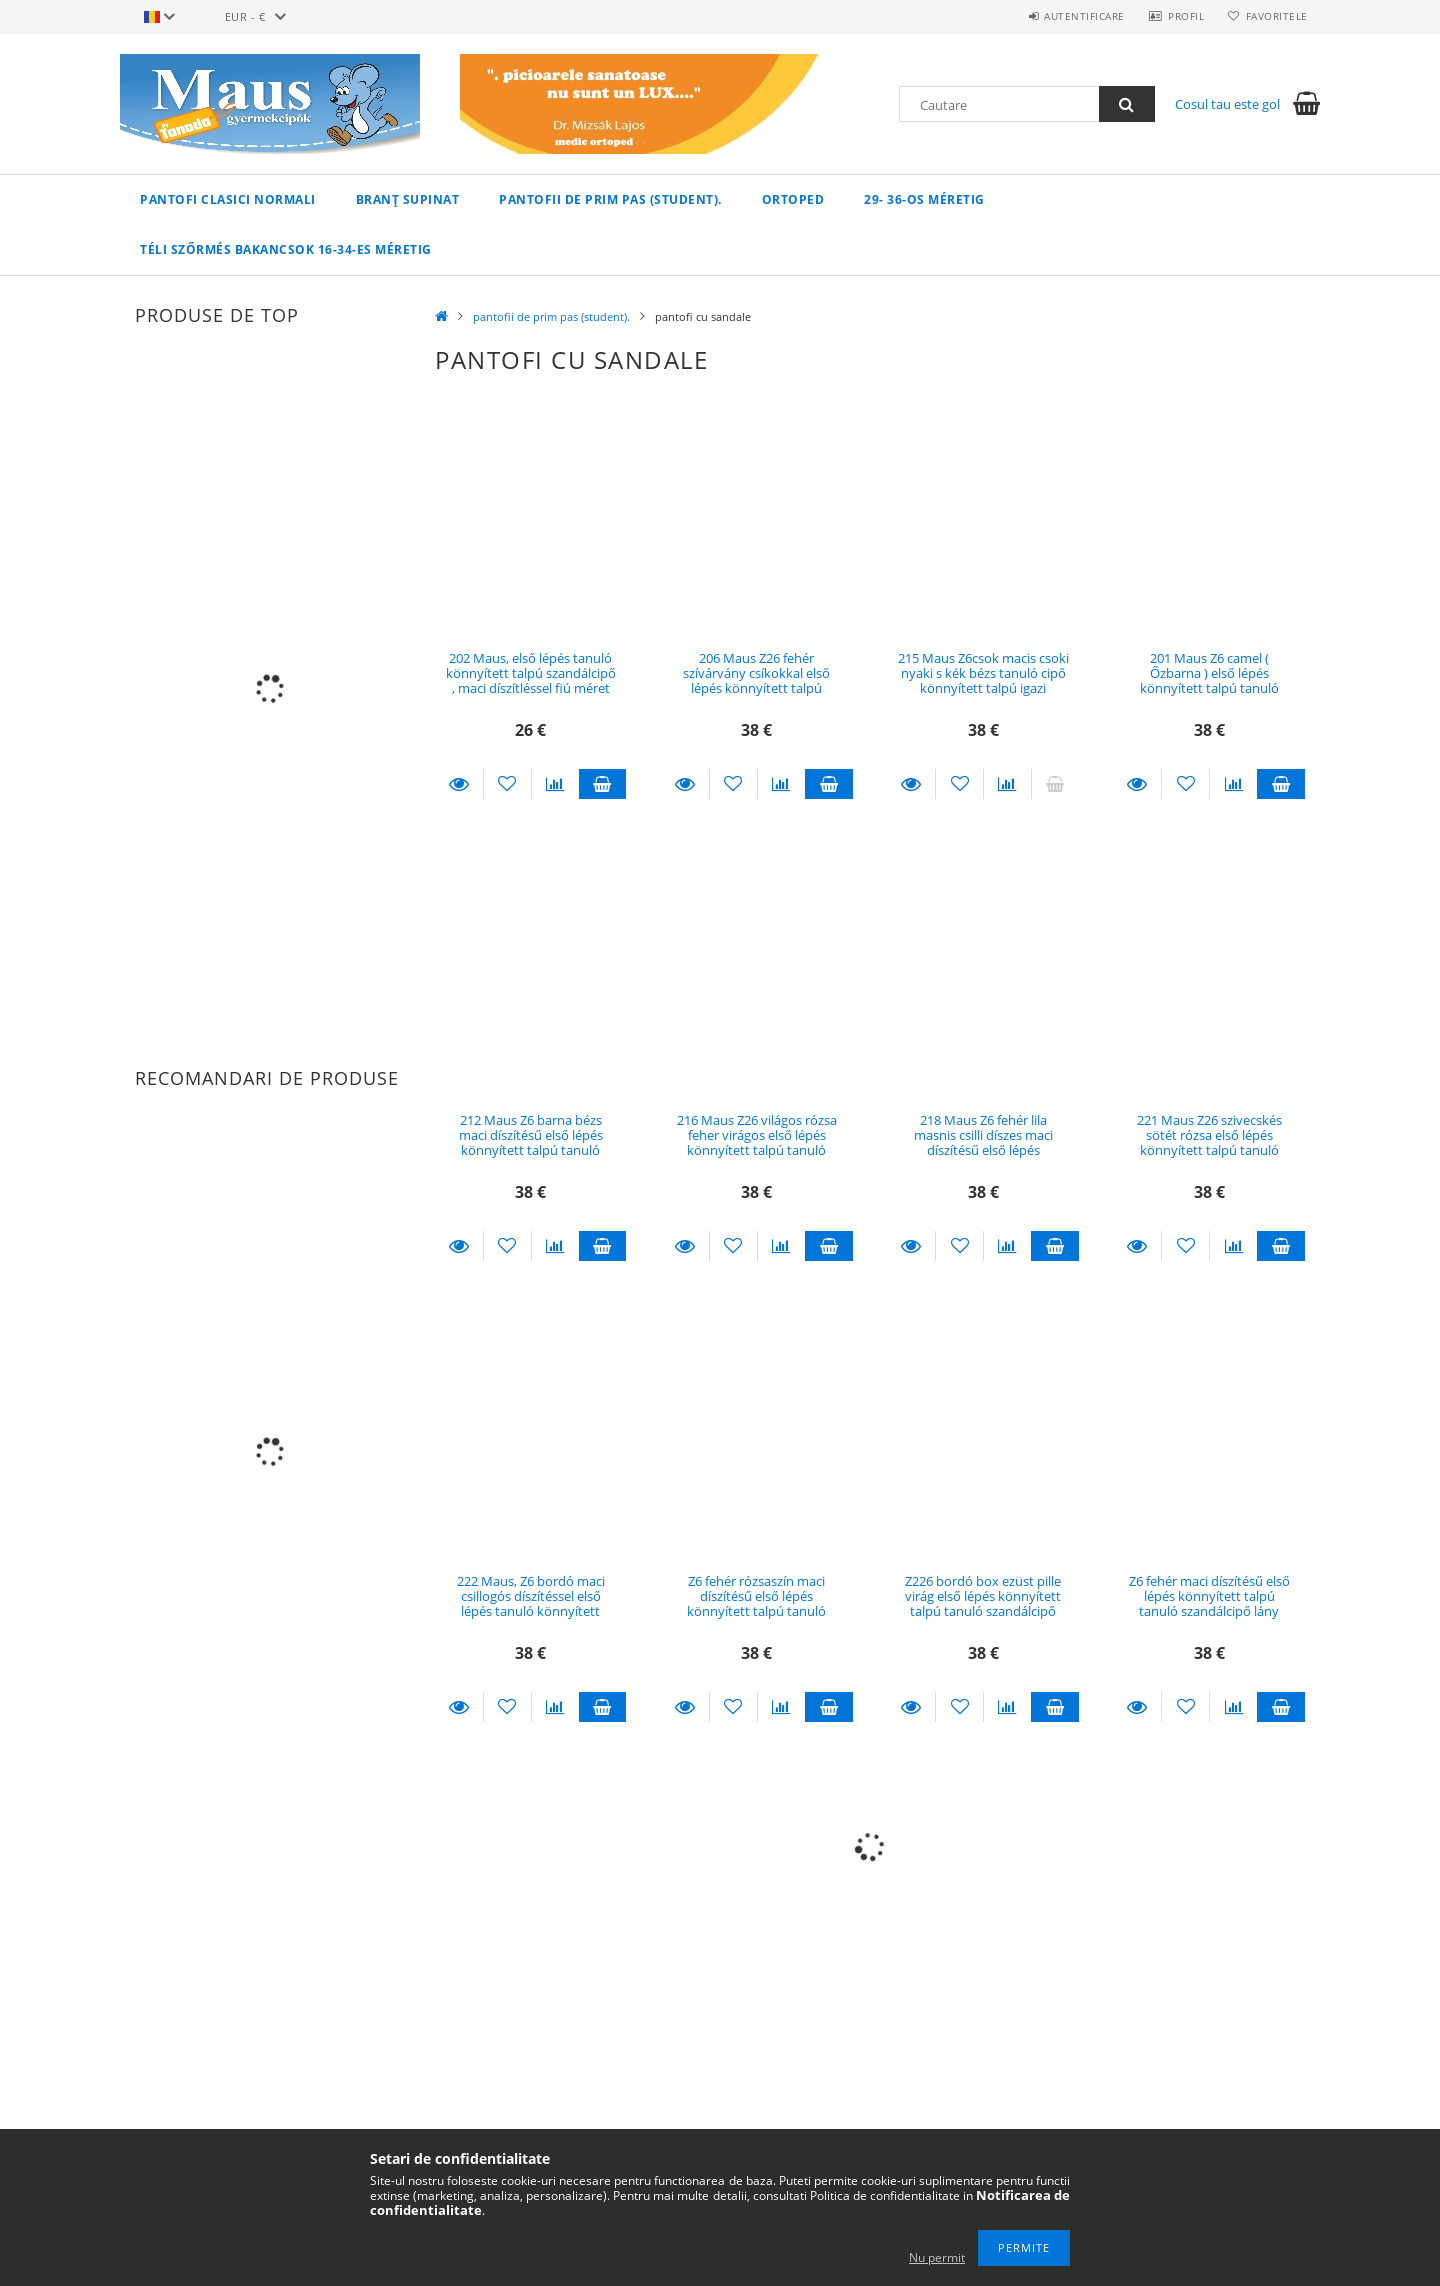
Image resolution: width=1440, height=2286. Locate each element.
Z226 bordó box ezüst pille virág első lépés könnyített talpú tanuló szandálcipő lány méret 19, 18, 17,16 (983, 1604)
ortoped (793, 199)
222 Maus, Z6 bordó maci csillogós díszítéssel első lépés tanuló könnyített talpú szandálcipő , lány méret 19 (531, 1611)
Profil (1178, 16)
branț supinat (408, 199)
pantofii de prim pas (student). (610, 199)
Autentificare (1070, 16)
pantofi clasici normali (228, 199)
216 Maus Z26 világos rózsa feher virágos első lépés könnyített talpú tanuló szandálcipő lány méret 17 (757, 1143)
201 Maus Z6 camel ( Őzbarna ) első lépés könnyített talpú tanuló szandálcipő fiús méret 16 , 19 (1209, 688)
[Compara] (555, 784)
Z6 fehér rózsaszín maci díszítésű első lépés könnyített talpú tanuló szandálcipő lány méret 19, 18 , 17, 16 (756, 1611)
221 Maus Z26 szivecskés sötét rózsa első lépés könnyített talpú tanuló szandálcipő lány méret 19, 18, (1209, 1150)
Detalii (459, 784)
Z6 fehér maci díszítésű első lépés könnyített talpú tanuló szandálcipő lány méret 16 (1209, 1604)
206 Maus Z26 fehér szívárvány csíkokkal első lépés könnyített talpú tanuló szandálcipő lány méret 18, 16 (756, 688)
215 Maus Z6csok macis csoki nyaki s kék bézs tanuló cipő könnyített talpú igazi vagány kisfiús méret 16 (983, 681)
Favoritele (1274, 16)
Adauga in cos (603, 784)
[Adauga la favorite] (507, 784)
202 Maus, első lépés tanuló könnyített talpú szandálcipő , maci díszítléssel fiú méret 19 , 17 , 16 (531, 681)
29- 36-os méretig (924, 199)
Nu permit (937, 2257)
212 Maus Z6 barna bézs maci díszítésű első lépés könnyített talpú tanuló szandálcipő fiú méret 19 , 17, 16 (530, 1150)
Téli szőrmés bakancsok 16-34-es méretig (286, 249)
